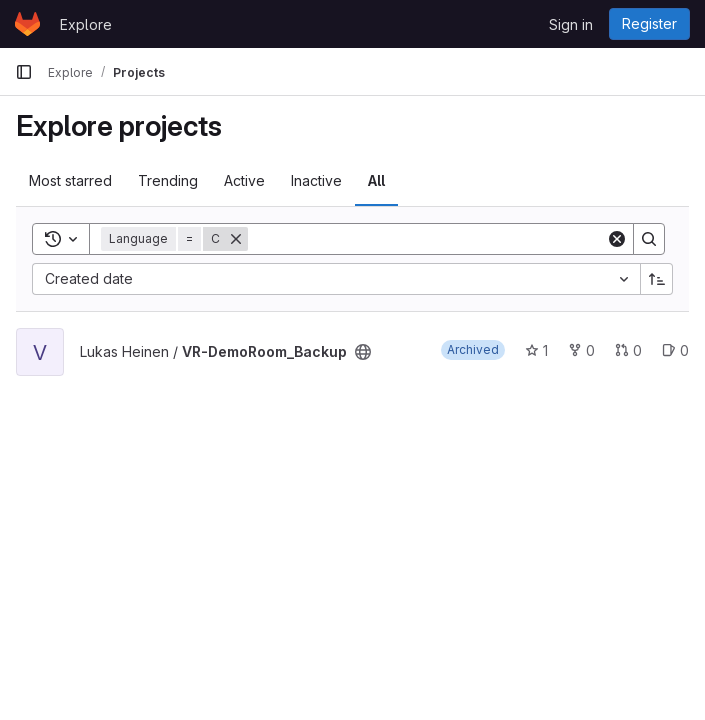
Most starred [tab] (70, 180)
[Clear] (617, 239)
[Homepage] (27, 24)
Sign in (571, 24)
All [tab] (376, 180)
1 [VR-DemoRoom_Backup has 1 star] (536, 350)
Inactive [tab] (316, 180)
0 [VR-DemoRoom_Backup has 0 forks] (581, 350)
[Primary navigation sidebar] (24, 72)
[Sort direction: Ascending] (657, 279)
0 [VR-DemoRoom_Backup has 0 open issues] (675, 350)
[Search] (427, 239)
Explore (86, 24)
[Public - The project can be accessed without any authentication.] (363, 352)
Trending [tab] (168, 180)
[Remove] (236, 239)
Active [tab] (244, 180)
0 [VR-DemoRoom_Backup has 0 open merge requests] (628, 350)
